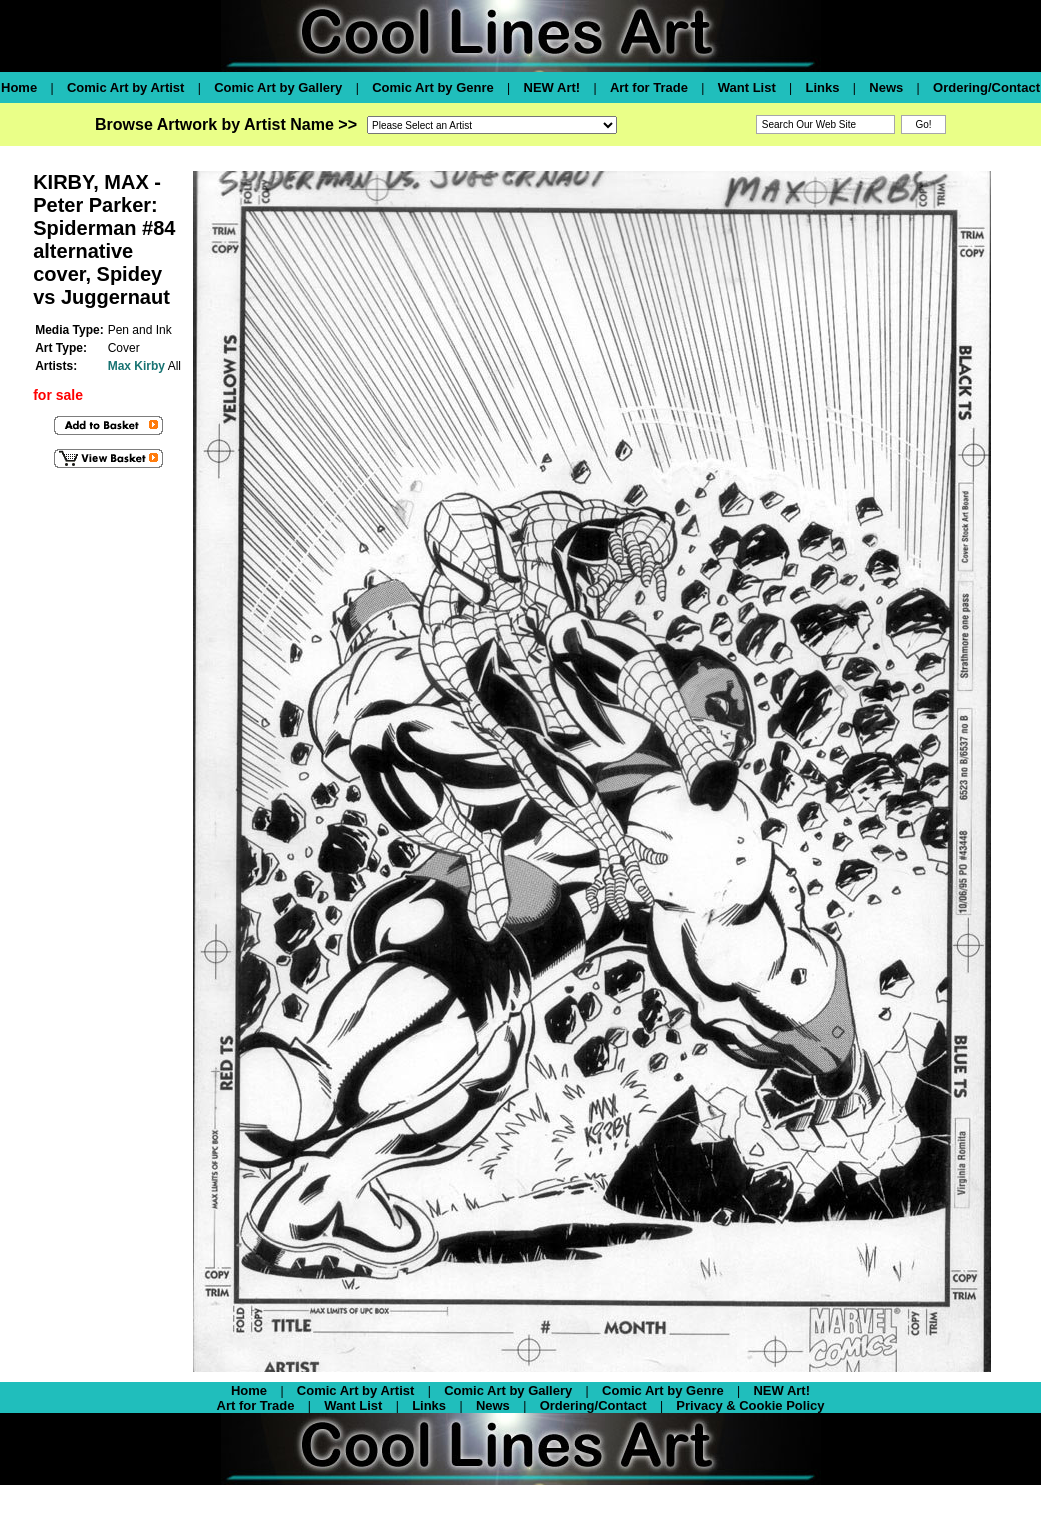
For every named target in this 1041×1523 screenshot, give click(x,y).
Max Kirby (136, 366)
